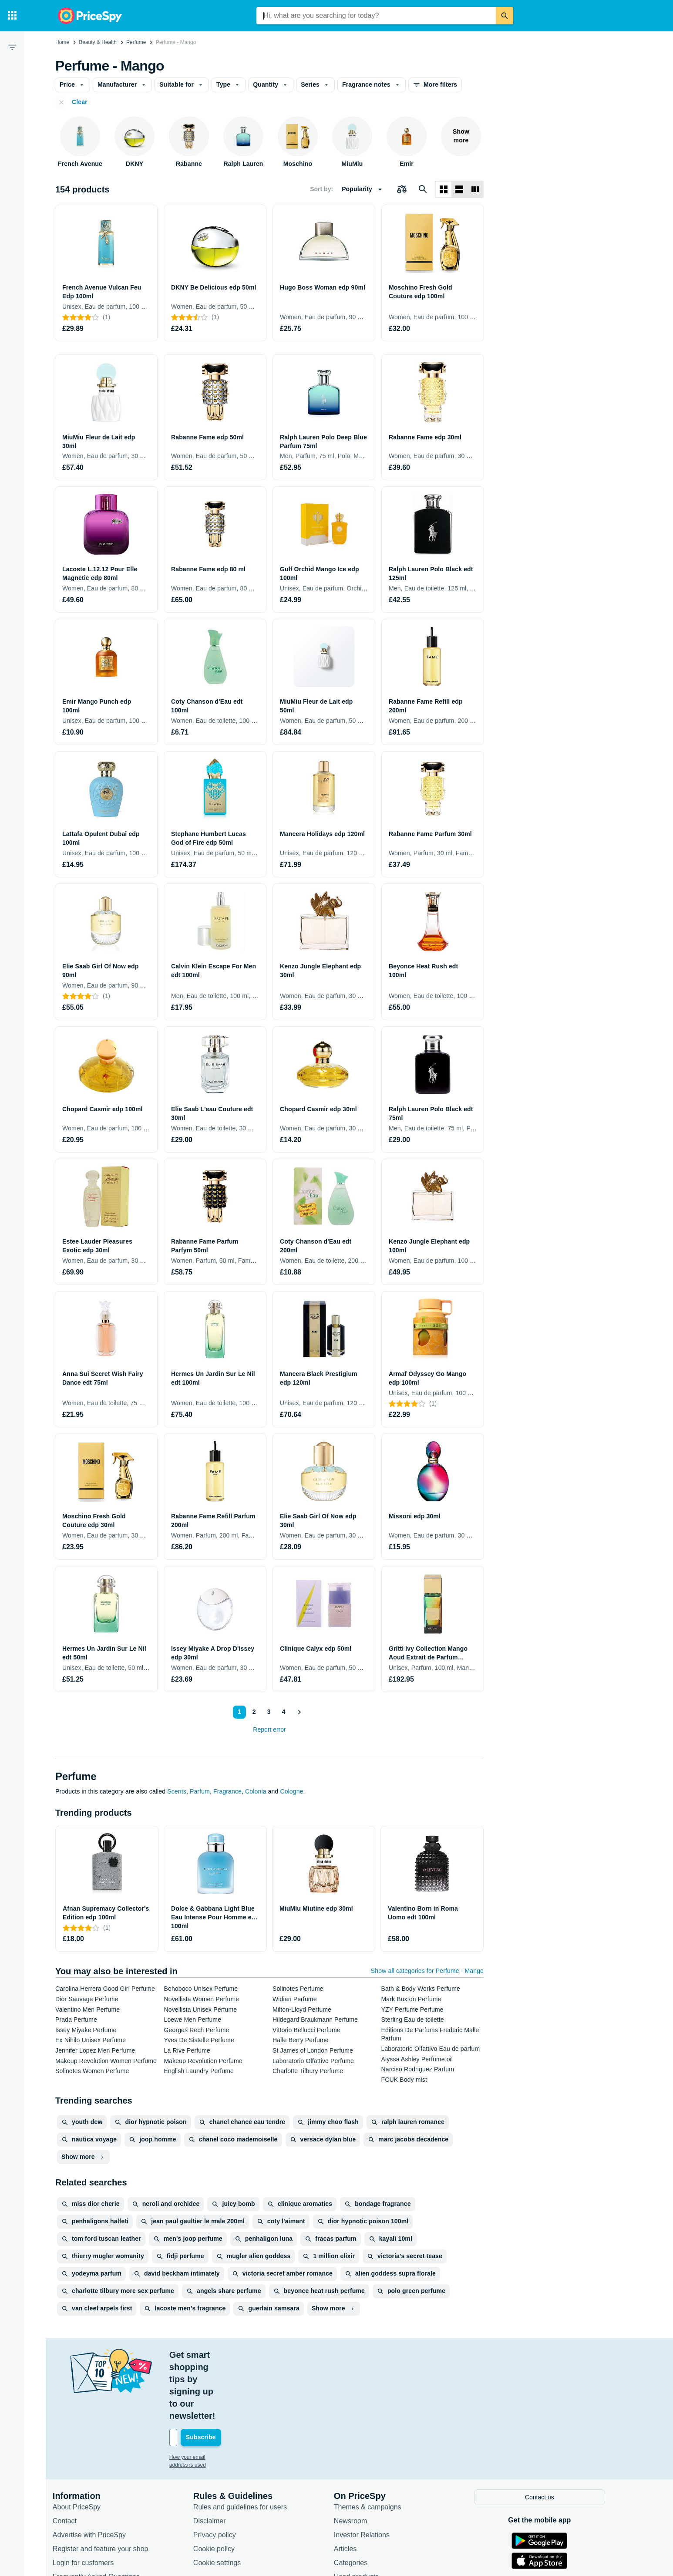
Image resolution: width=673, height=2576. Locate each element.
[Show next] (299, 1712)
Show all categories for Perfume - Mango (427, 1970)
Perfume (136, 42)
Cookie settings (225, 2501)
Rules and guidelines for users (248, 2445)
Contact (72, 2459)
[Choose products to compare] (402, 189)
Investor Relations (369, 2473)
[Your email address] (236, 2376)
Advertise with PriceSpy (97, 2473)
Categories (358, 2501)
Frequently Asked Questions (104, 2515)
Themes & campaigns (375, 2445)
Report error (269, 1729)
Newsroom (358, 2459)
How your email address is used (214, 2396)
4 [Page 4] (282, 1711)
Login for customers (91, 2501)
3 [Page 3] (267, 1711)
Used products (364, 2515)
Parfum (200, 1791)
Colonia (255, 1791)
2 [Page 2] (252, 1711)
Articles (353, 2487)
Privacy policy (222, 2473)
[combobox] (376, 15)
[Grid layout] (443, 189)
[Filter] (12, 47)
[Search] (504, 15)
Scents (176, 1791)
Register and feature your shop (108, 2487)
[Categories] (12, 15)
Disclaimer (217, 2459)
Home (62, 42)
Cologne (291, 1791)
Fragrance (227, 1791)
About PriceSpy (84, 2445)
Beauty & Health (98, 42)
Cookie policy (221, 2487)
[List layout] (459, 189)
